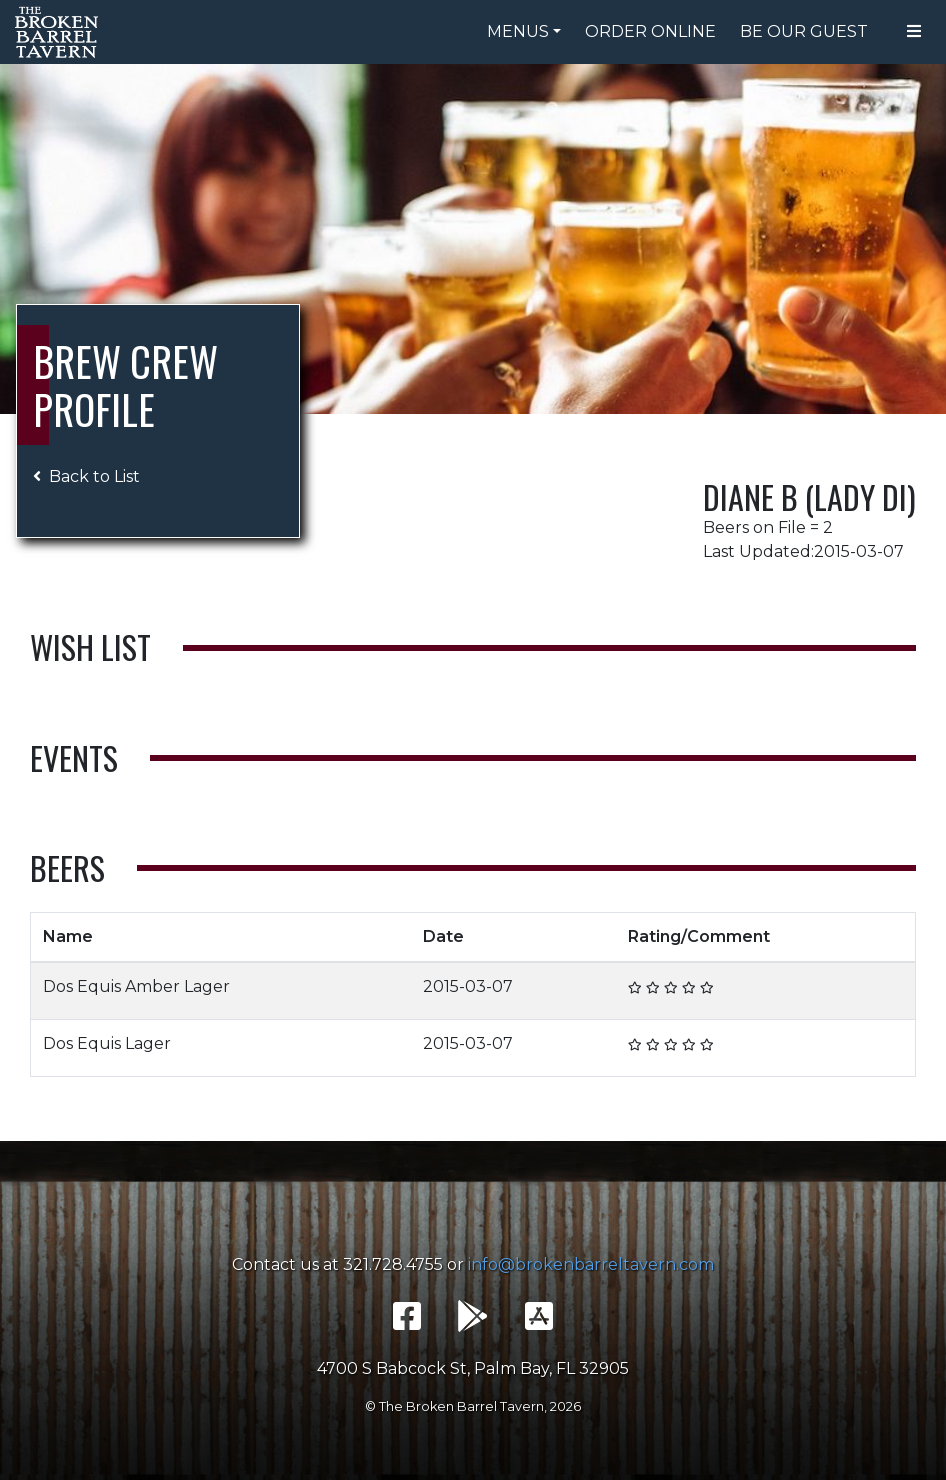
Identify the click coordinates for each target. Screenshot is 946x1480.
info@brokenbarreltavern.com (591, 1264)
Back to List (86, 476)
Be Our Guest (804, 31)
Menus (518, 31)
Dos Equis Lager (107, 1043)
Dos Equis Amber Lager (136, 986)
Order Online (650, 31)
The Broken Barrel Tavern (60, 32)
